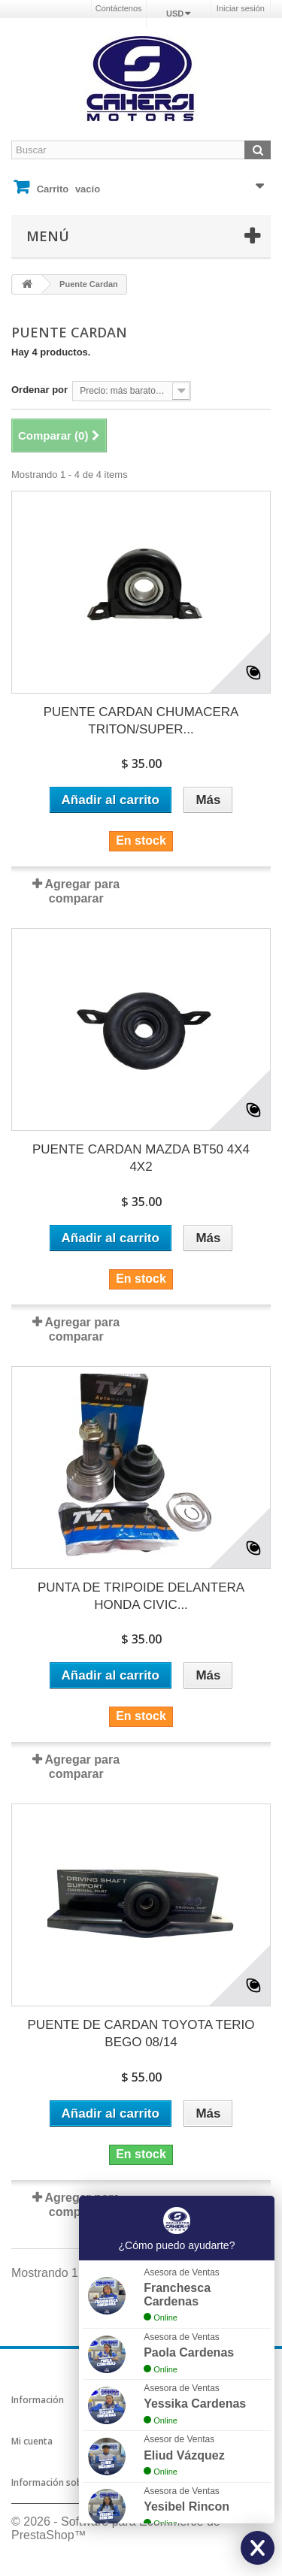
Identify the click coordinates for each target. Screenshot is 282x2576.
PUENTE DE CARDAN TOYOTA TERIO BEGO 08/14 (141, 2033)
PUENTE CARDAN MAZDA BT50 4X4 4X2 (141, 1158)
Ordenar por (39, 389)
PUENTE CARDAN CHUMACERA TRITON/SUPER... (141, 720)
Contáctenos (119, 8)
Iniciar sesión (241, 8)
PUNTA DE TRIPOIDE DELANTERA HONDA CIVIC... (141, 1596)
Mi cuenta (32, 2441)
